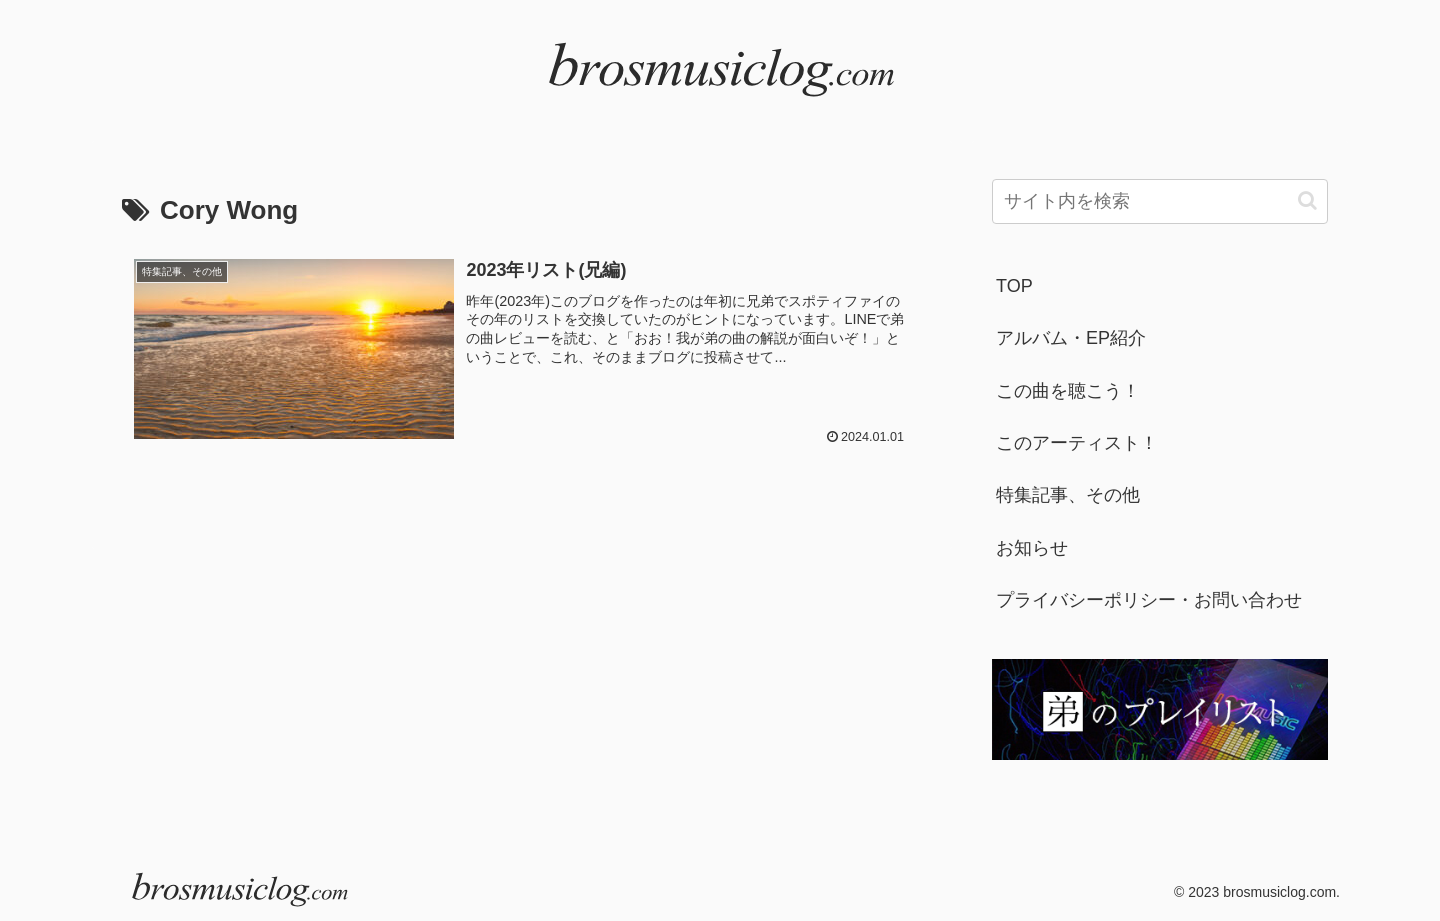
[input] (1160, 201)
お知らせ (1032, 548)
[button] (1307, 200)
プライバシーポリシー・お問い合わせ (1149, 600)
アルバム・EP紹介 (1071, 338)
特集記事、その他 (1068, 495)
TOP (1014, 286)
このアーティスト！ (1077, 443)
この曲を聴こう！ (1068, 391)
